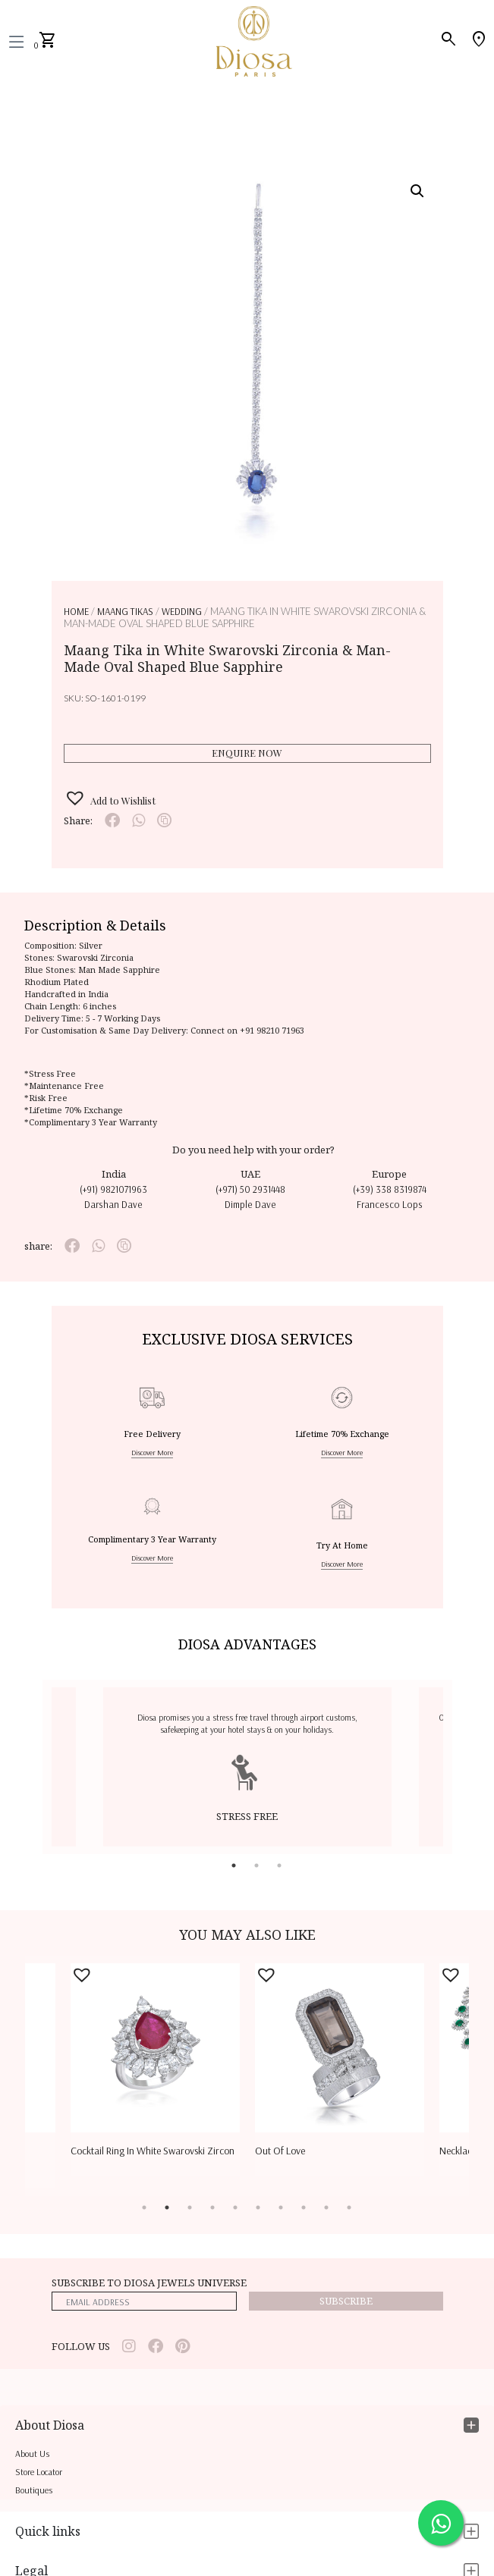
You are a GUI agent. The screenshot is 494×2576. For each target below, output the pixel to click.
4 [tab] (212, 2207)
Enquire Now (247, 752)
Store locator (38, 2471)
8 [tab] (303, 2207)
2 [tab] (256, 1865)
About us (32, 2453)
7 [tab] (280, 2207)
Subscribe (346, 2301)
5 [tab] (235, 2207)
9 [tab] (326, 2207)
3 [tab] (279, 1865)
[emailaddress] (144, 2301)
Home (76, 611)
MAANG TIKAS (125, 611)
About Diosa (49, 2425)
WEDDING (182, 611)
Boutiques (33, 2490)
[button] (417, 191)
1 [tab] (233, 1865)
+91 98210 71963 (272, 1030)
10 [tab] (349, 2207)
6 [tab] (258, 2207)
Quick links (47, 2531)
